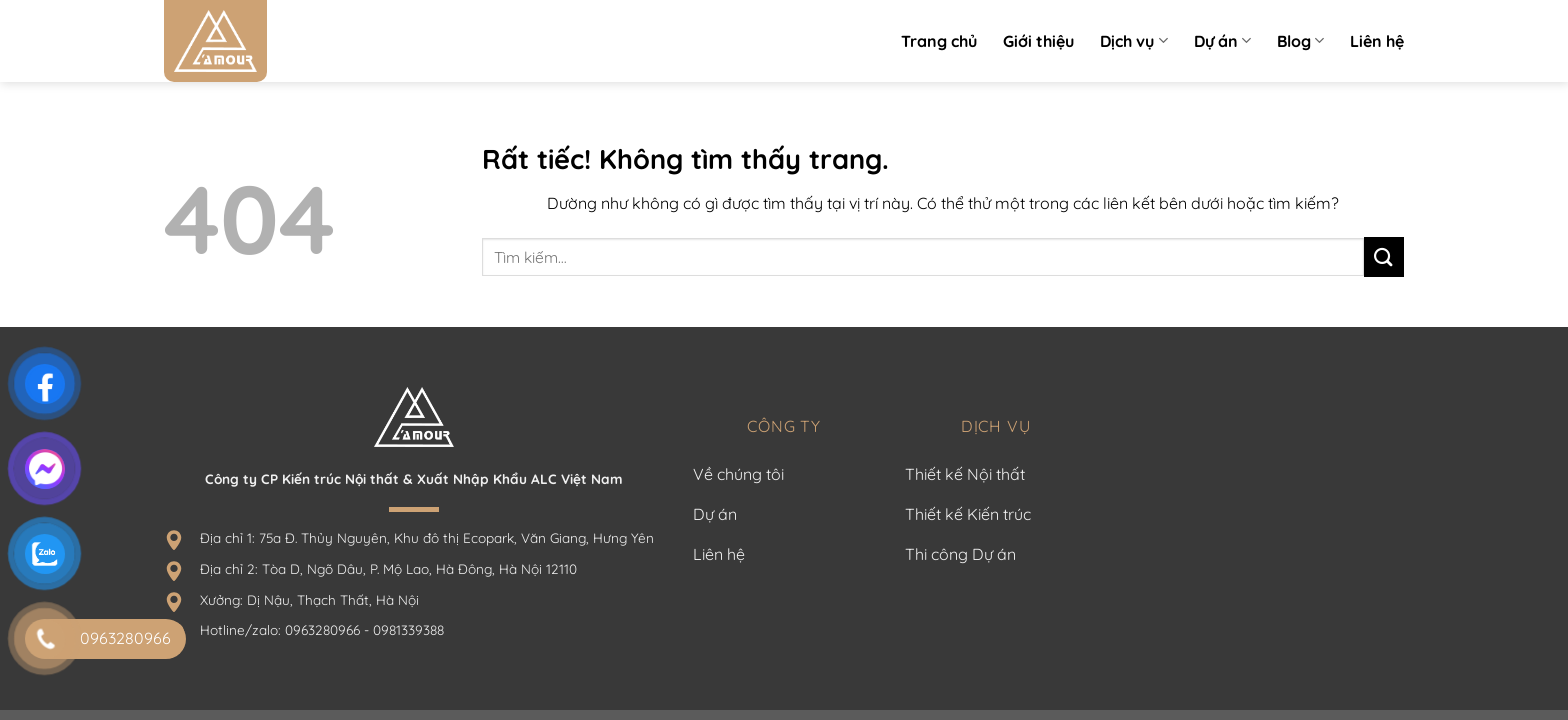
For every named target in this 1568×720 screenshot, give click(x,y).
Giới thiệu (1038, 41)
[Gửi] (1384, 256)
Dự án (1222, 41)
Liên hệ (1377, 41)
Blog (1300, 41)
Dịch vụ (1133, 41)
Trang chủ (939, 41)
